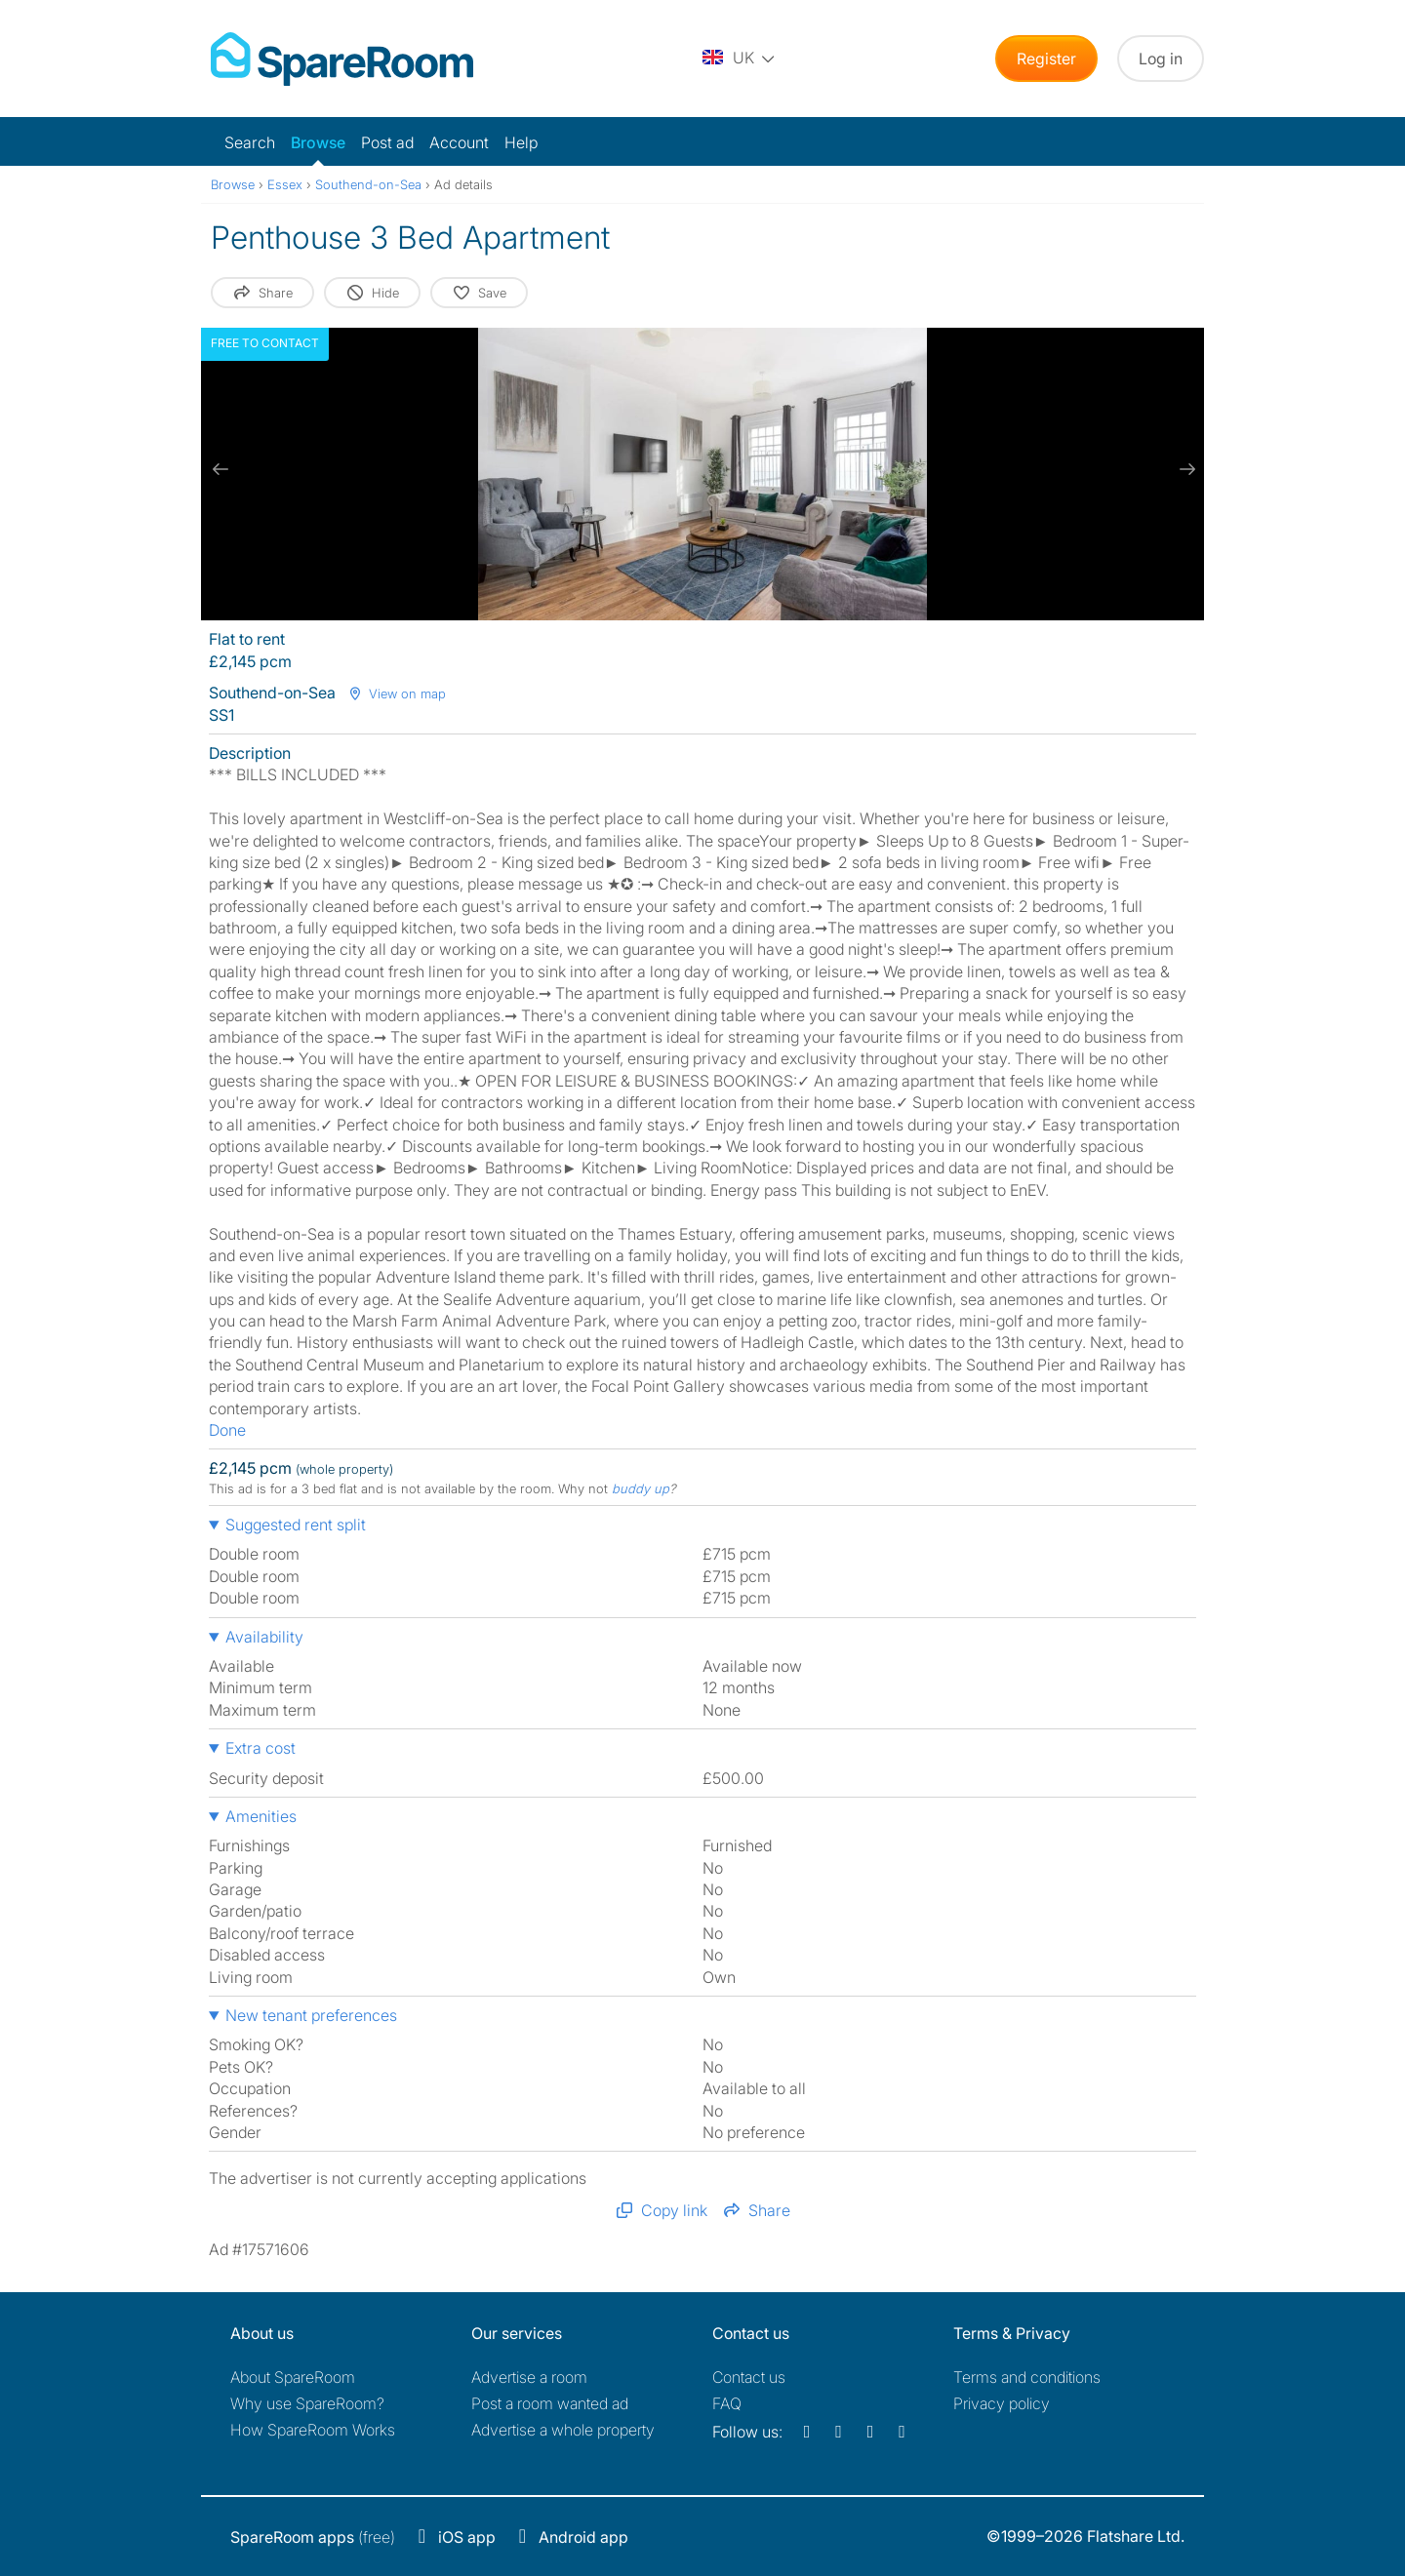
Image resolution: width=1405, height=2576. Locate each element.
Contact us (748, 2377)
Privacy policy (1001, 2403)
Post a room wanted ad (549, 2403)
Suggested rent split (295, 1524)
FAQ (727, 2403)
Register (1046, 58)
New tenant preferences (311, 2015)
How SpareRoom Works (312, 2429)
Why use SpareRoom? (307, 2403)
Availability (264, 1636)
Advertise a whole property (563, 2429)
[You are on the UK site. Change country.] (739, 58)
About (292, 2377)
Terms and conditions (1027, 2377)
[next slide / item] (1184, 469)
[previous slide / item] (220, 469)
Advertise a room (529, 2377)
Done (227, 1430)
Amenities (261, 1816)
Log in (1161, 58)
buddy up (640, 1488)
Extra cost (260, 1748)
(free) (312, 2537)
